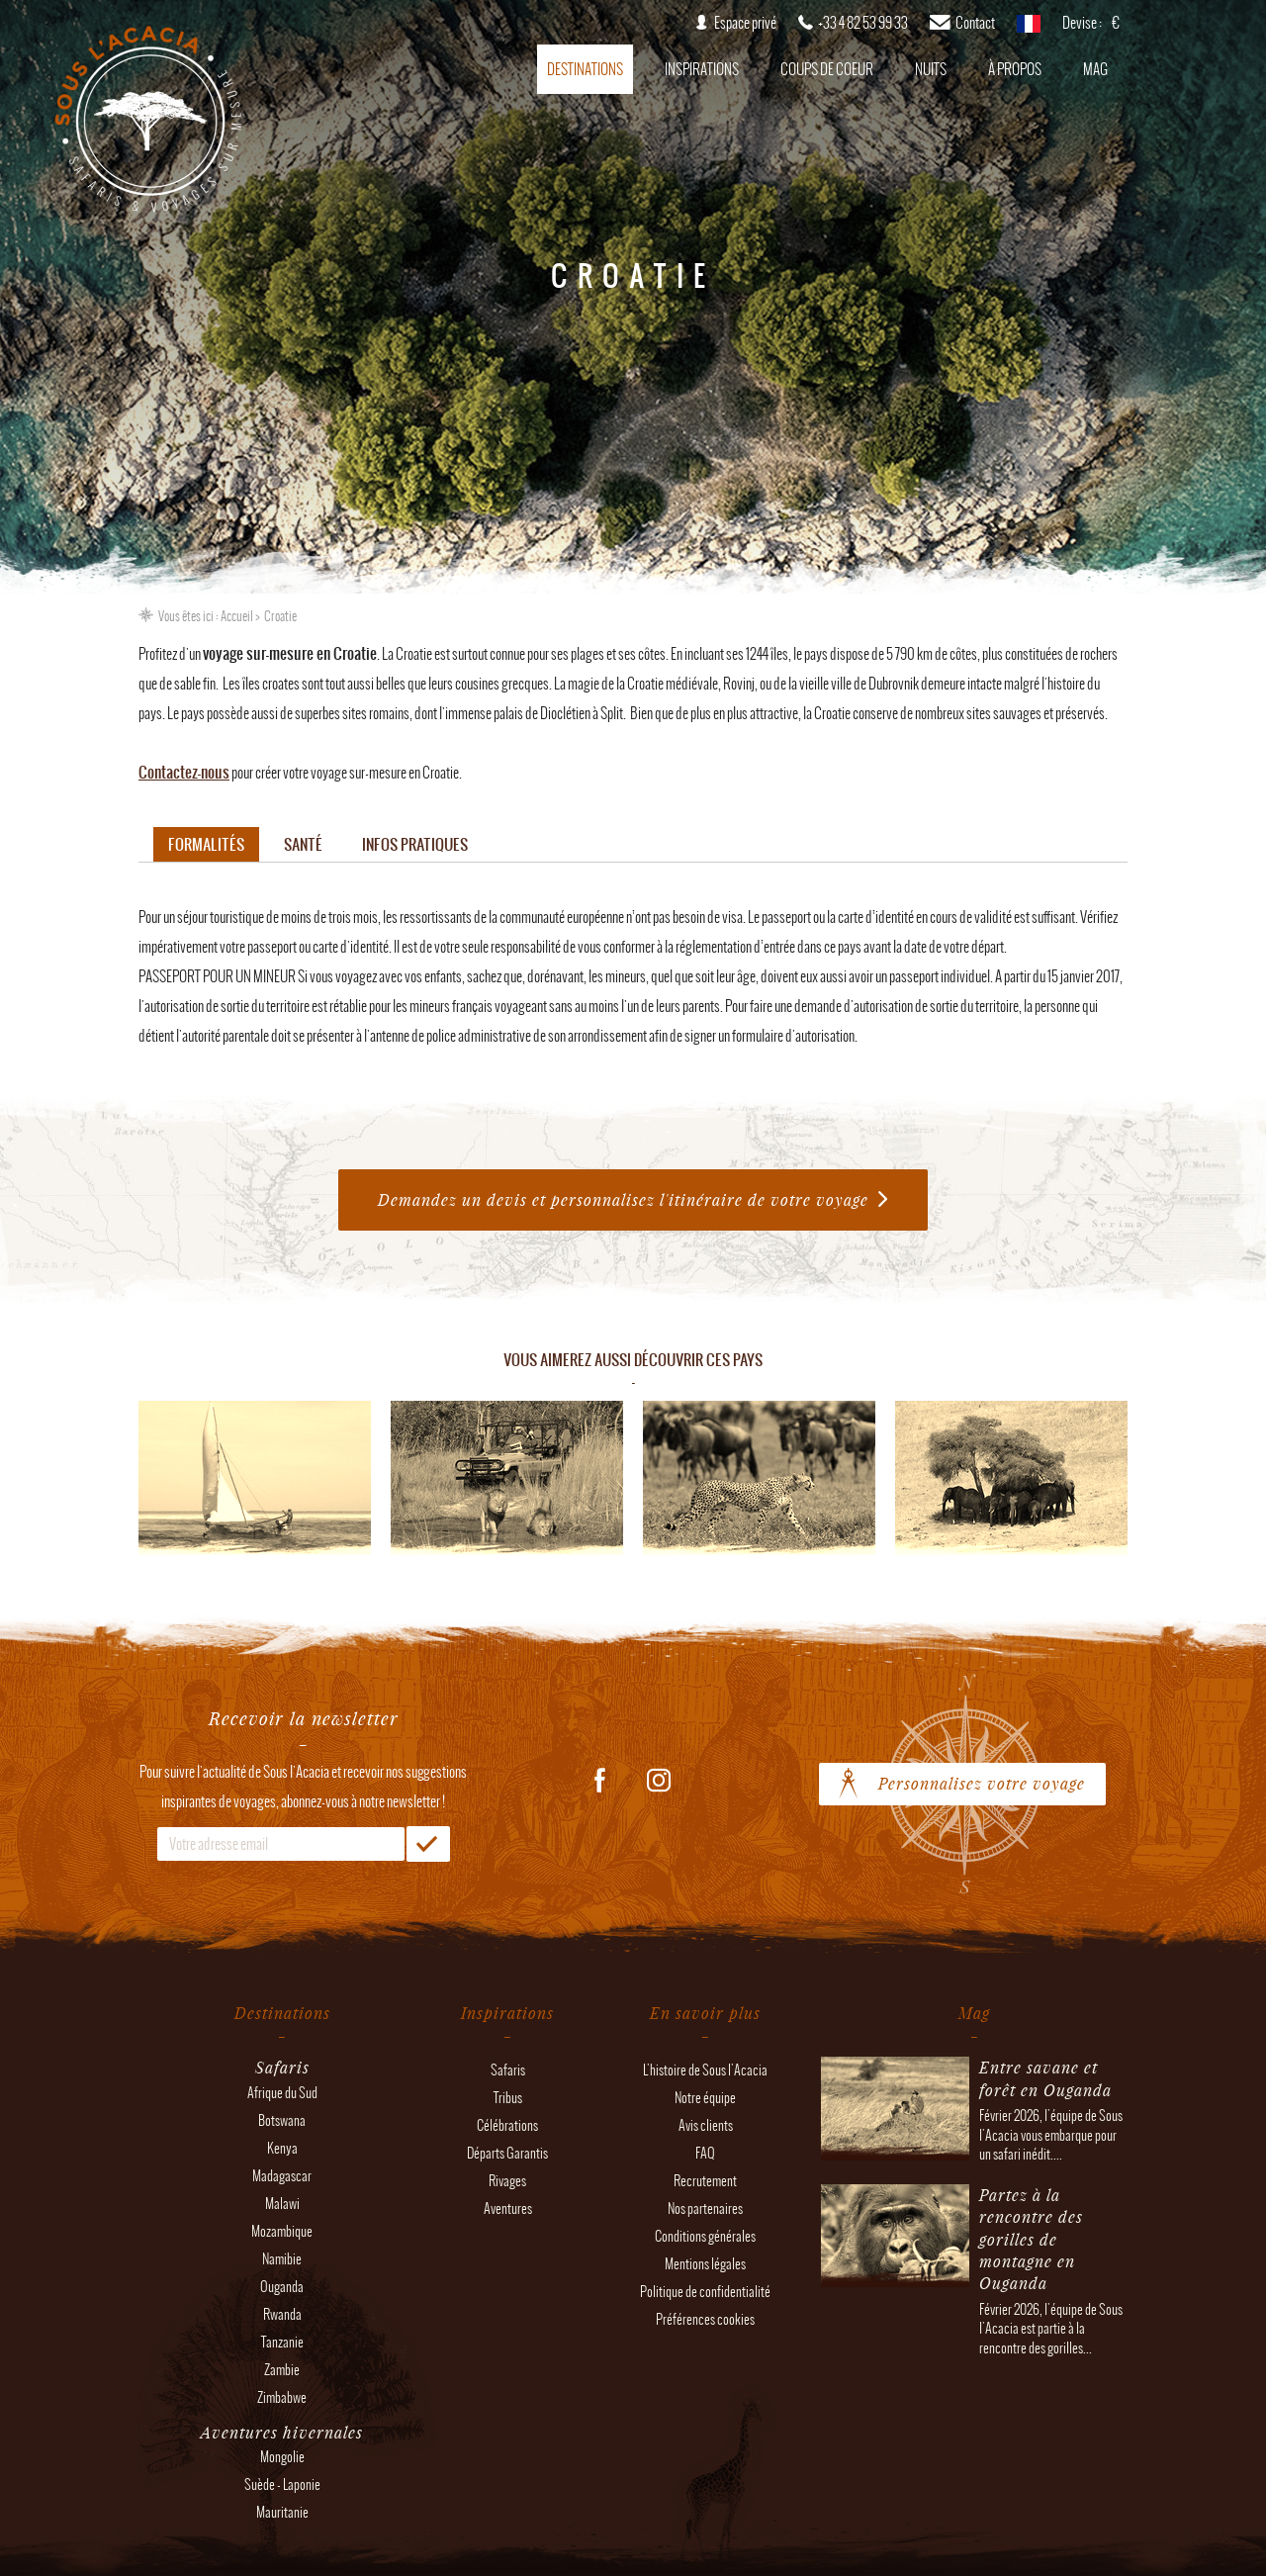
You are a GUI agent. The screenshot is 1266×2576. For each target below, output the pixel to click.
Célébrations (507, 2125)
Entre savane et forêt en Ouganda (1045, 2078)
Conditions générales (705, 2236)
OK (428, 1844)
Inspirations (702, 69)
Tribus (508, 2097)
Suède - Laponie (282, 2484)
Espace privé (745, 23)
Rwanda (282, 2314)
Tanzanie (282, 2342)
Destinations (585, 69)
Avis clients (705, 2125)
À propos (1014, 69)
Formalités (206, 844)
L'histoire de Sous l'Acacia (705, 2070)
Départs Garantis (507, 2153)
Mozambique (282, 2231)
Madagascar (282, 2175)
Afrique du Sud (282, 2092)
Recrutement (705, 2180)
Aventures (508, 2208)
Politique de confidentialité (705, 2291)
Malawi (282, 2203)
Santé (303, 844)
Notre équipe (705, 2097)
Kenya (282, 2148)
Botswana (282, 2120)
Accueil (237, 616)
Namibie (282, 2259)
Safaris (508, 2070)
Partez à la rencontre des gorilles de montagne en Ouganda (1031, 2239)
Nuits (931, 69)
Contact (975, 23)
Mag (1095, 69)
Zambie (282, 2369)
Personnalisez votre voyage (981, 1783)
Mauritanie (282, 2512)
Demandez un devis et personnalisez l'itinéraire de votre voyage (623, 1199)
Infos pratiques (415, 844)
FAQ (705, 2153)
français (1028, 30)
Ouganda (282, 2286)
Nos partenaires (705, 2208)
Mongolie (282, 2456)
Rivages (507, 2180)
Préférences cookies (705, 2319)
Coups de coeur (826, 69)
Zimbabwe (282, 2397)
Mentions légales (705, 2263)
